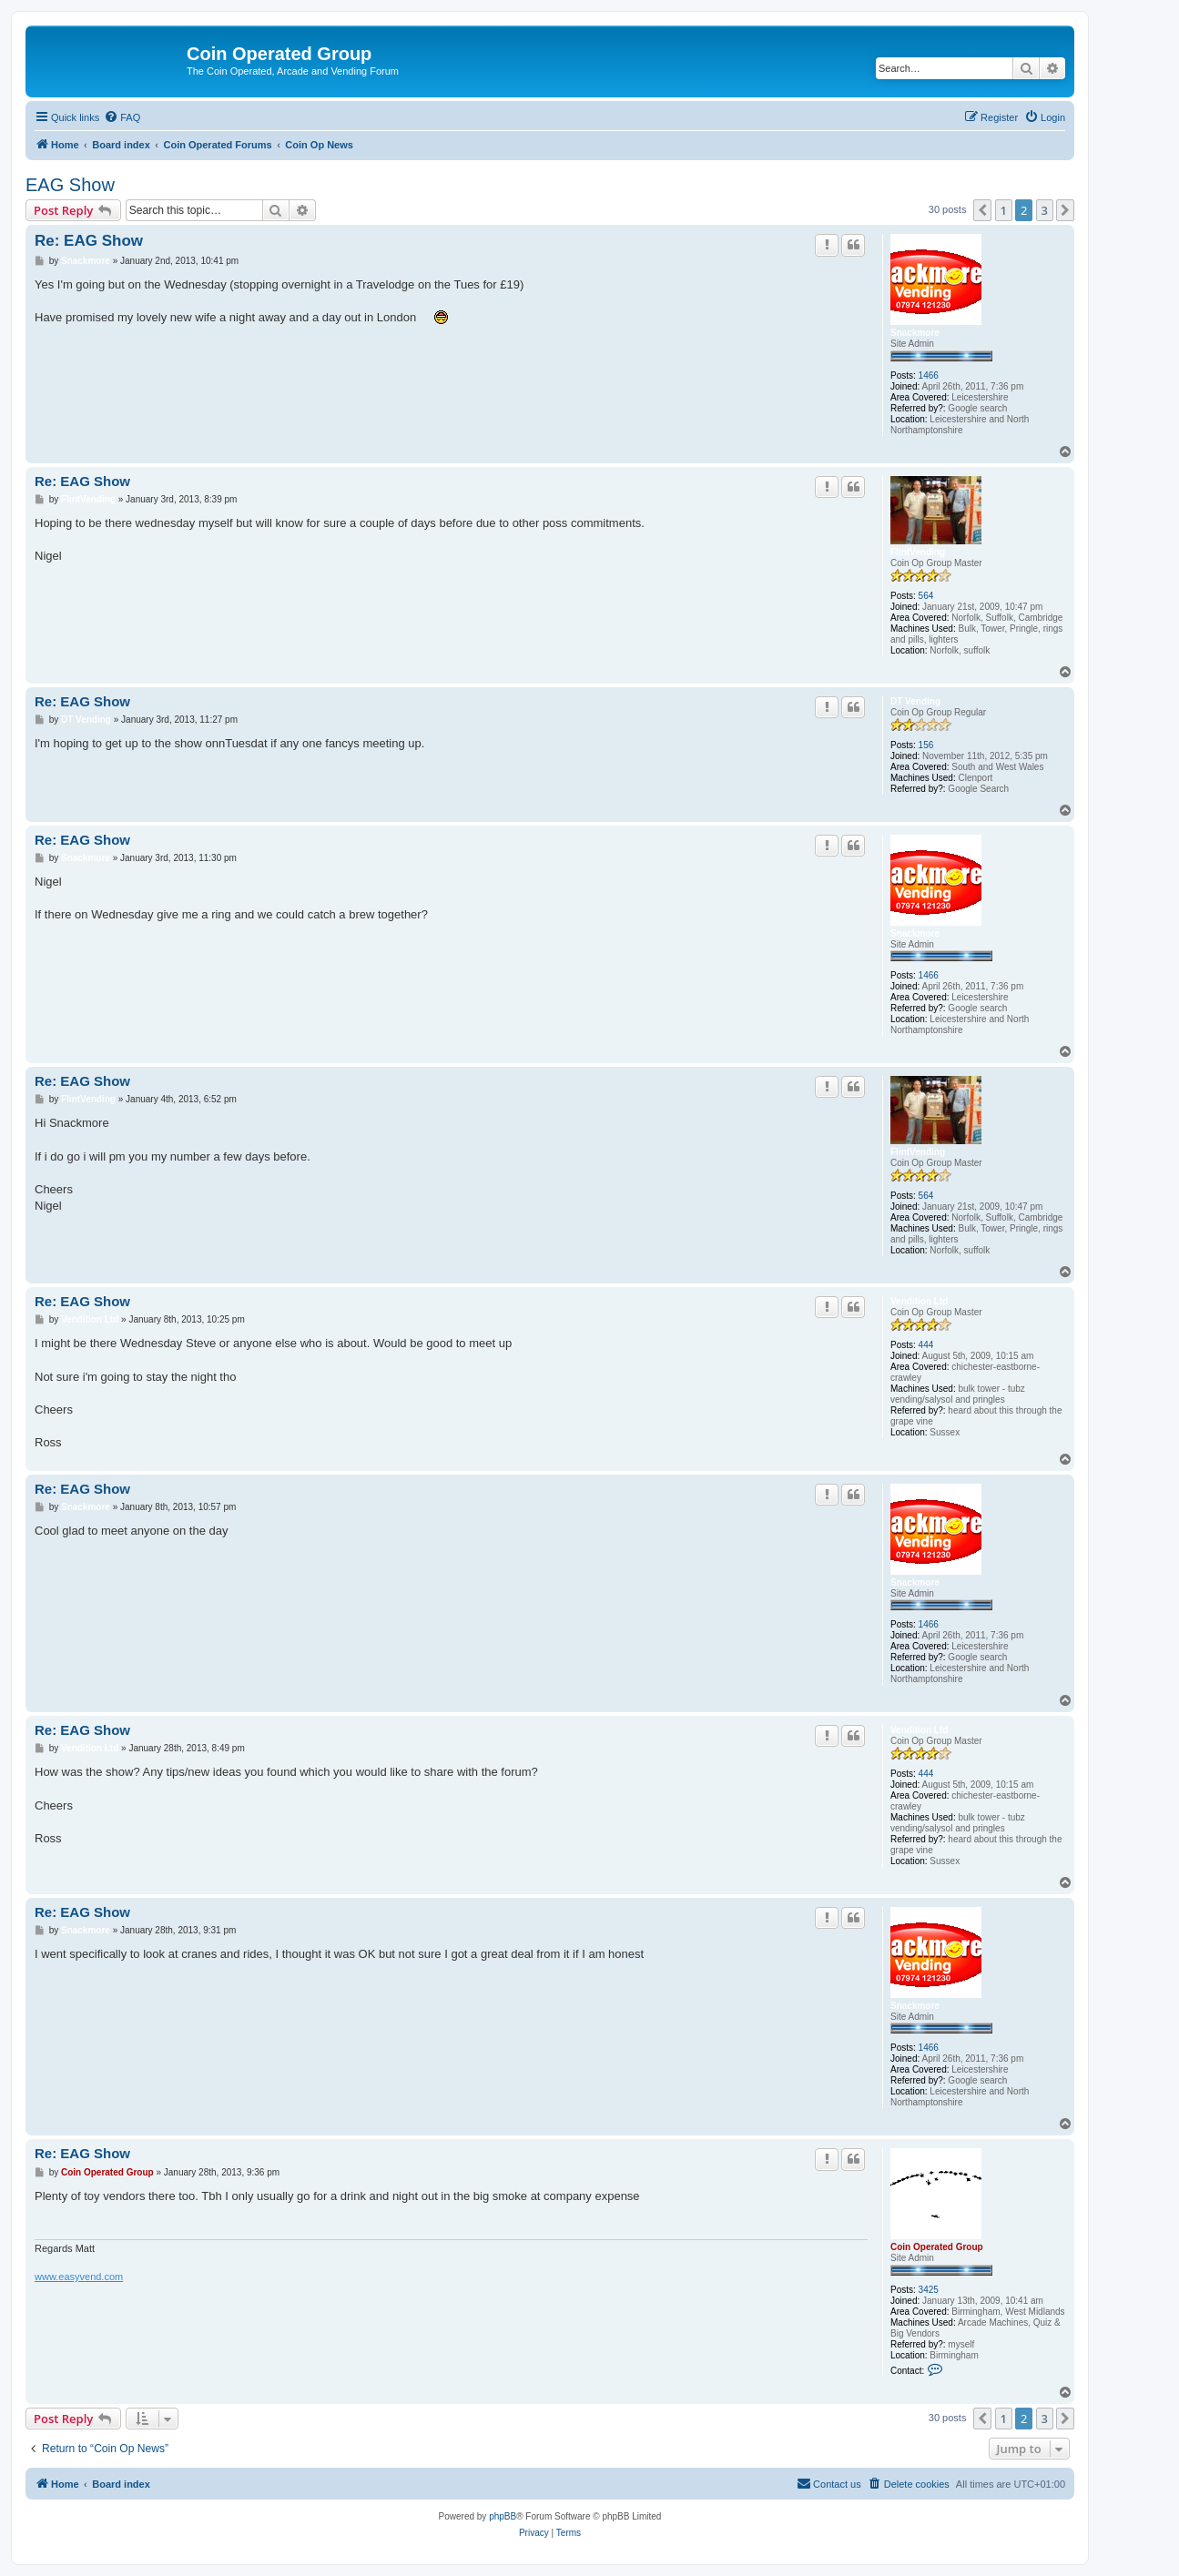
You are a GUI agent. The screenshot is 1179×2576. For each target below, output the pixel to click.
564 (926, 596)
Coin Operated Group (936, 2247)
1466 (929, 375)
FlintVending (917, 552)
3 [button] (1045, 210)
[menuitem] (122, 117)
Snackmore (915, 333)
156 (926, 745)
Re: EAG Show (89, 240)
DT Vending (915, 701)
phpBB (502, 2516)
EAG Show (70, 185)
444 (926, 1345)
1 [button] (1004, 210)
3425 (929, 2290)
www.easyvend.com (79, 2276)
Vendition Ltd (919, 1301)
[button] (982, 210)
